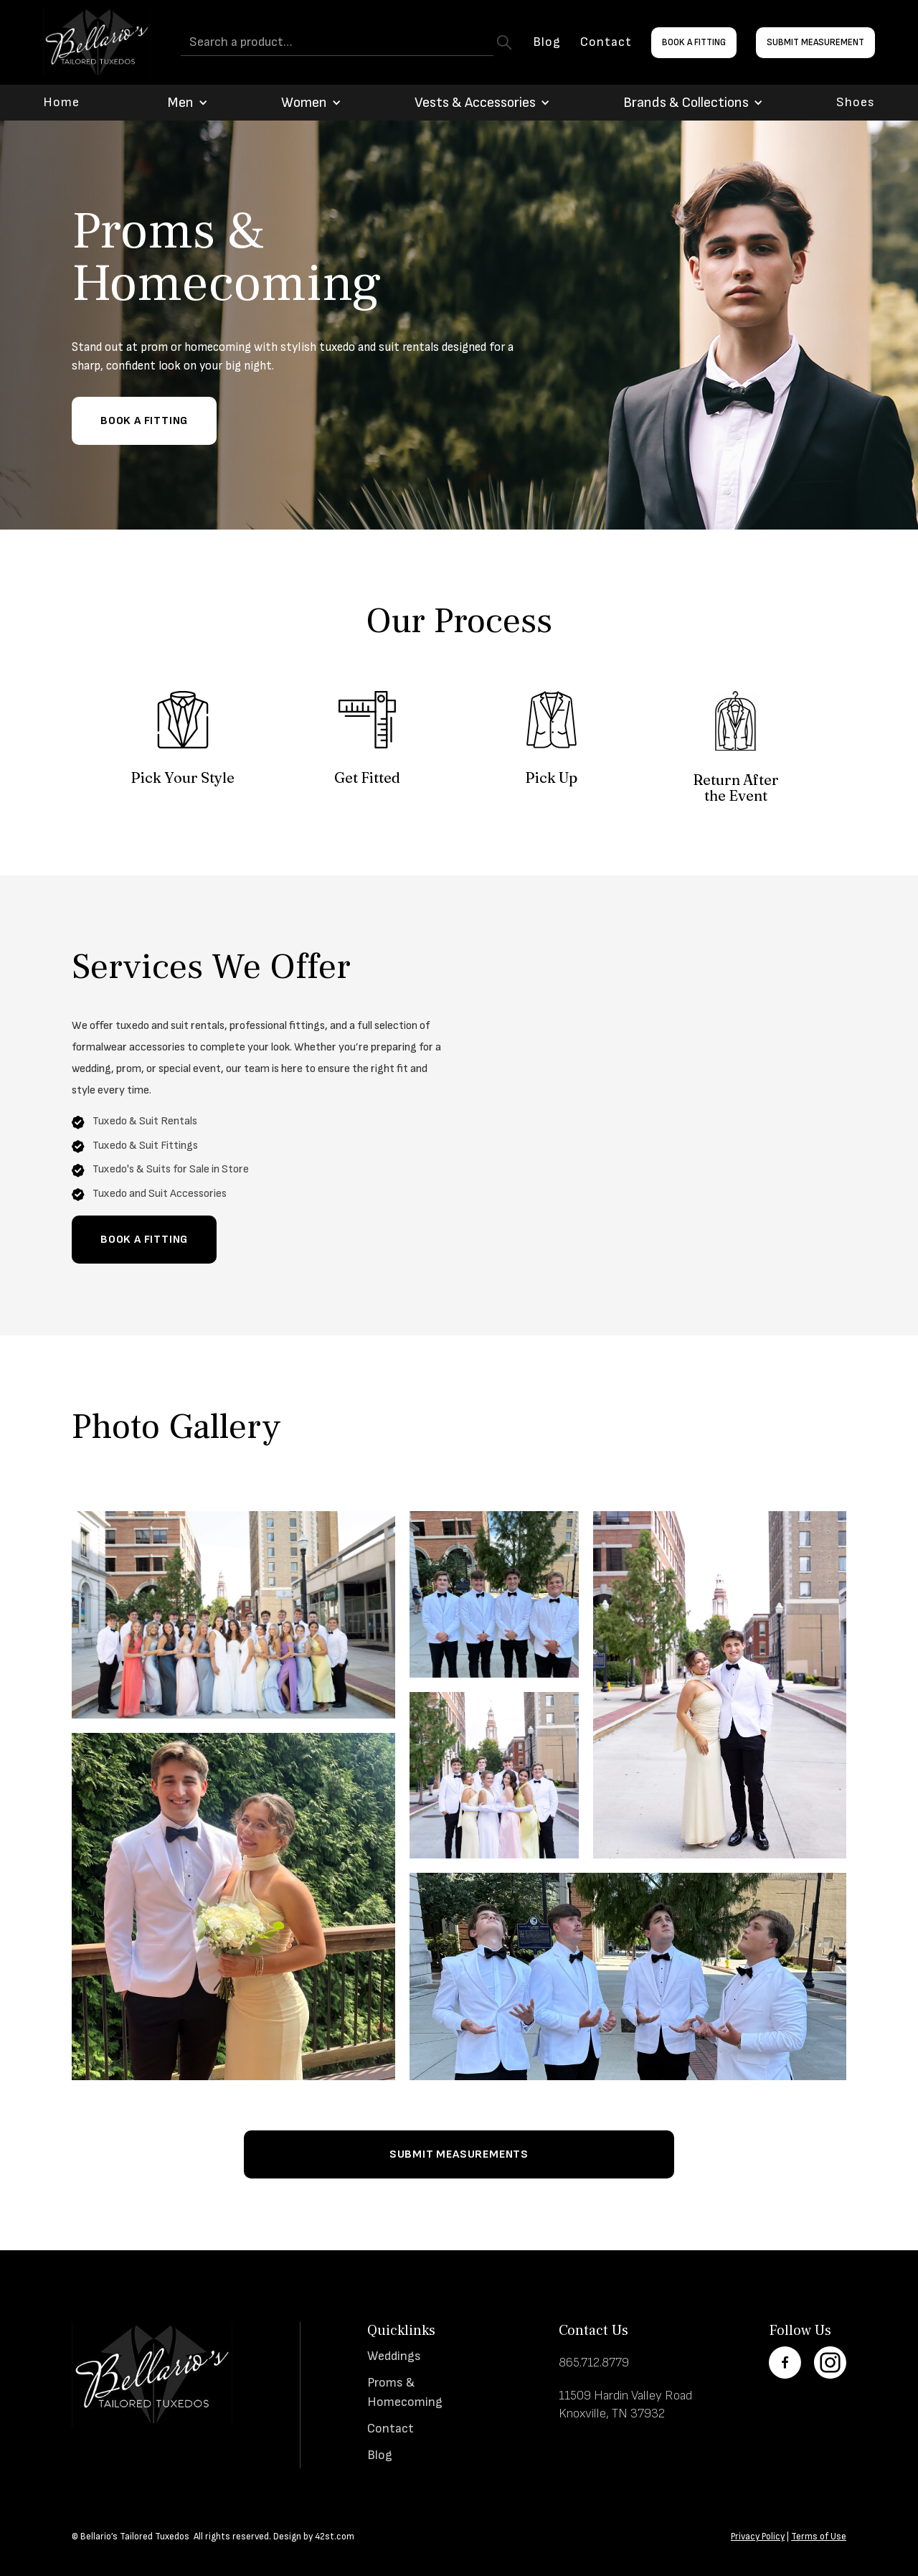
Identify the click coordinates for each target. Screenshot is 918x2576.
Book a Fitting (694, 42)
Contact (606, 42)
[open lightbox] (233, 1615)
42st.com (334, 2536)
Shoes (855, 102)
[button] (180, 102)
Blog (547, 42)
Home (61, 102)
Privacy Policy (758, 2536)
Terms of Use (818, 2536)
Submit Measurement (815, 42)
